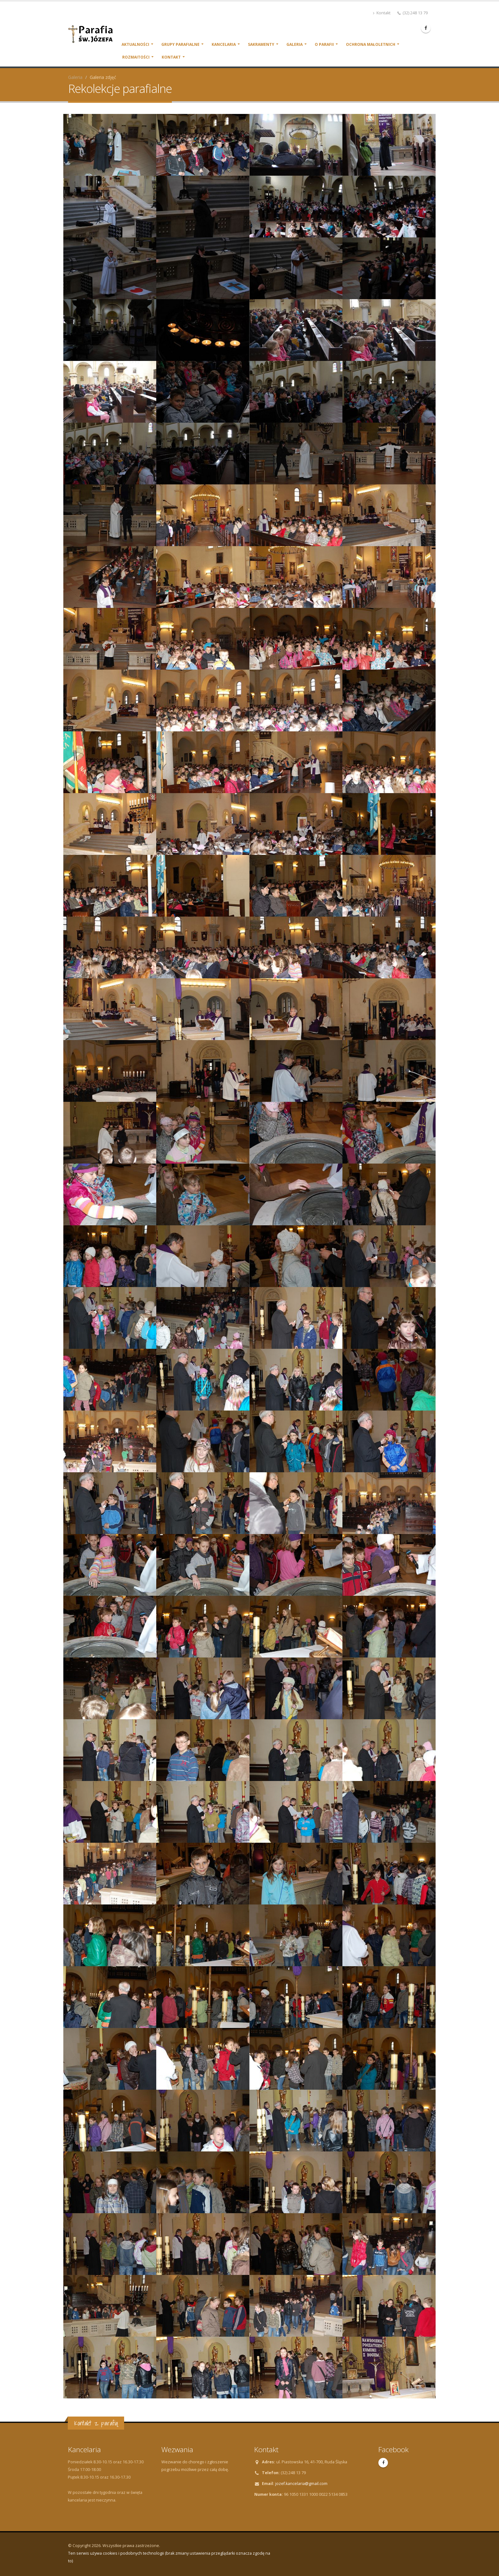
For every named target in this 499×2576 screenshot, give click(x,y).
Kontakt (381, 13)
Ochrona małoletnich (370, 44)
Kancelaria (224, 44)
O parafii (324, 44)
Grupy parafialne (180, 44)
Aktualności (135, 44)
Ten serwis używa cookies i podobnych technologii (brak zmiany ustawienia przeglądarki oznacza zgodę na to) (169, 2557)
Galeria (294, 44)
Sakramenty (261, 44)
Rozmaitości (136, 57)
